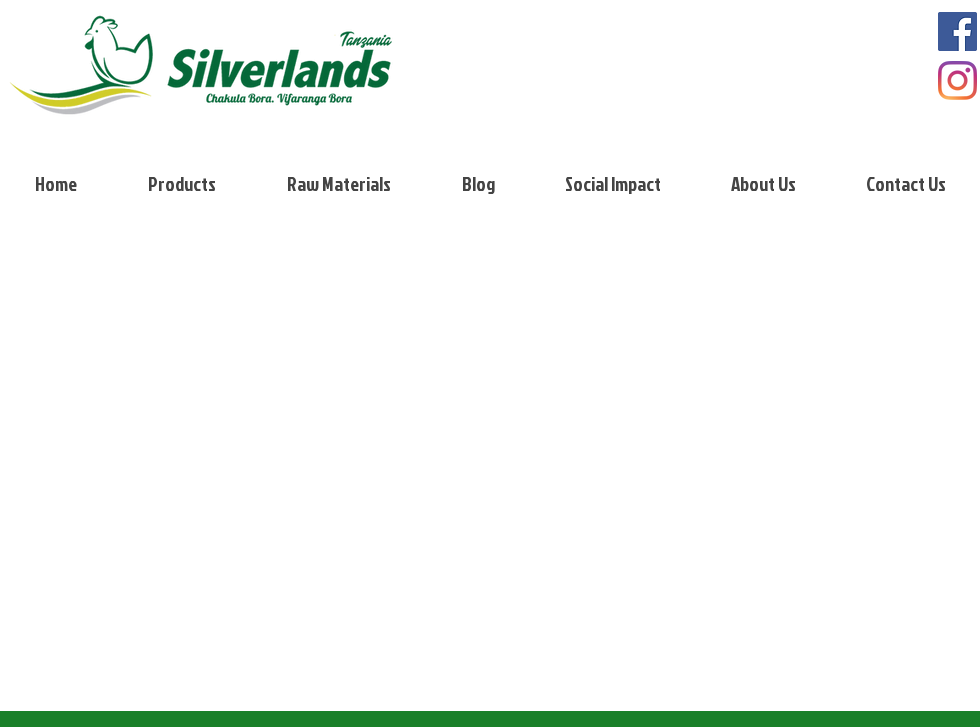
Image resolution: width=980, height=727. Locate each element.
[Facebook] (957, 31)
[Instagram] (957, 80)
